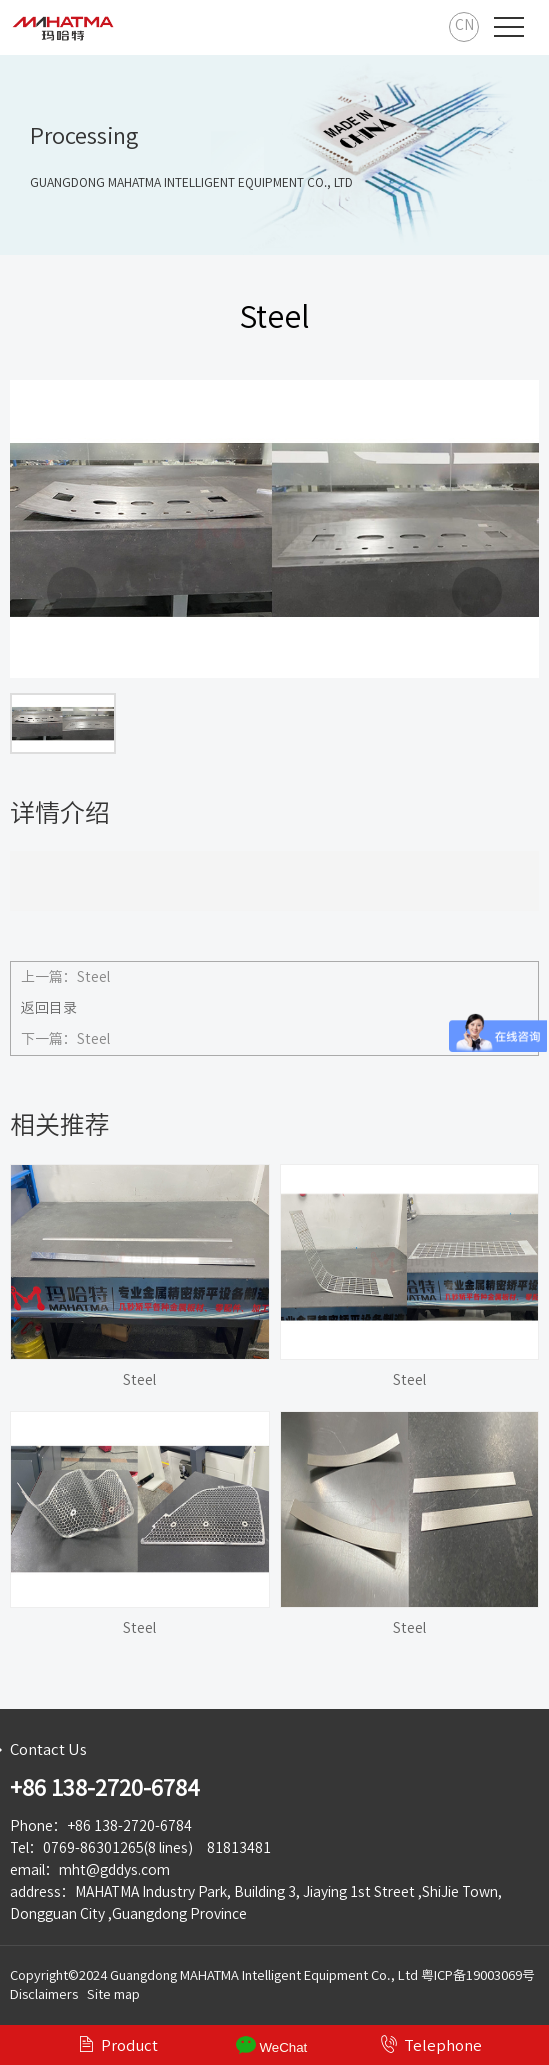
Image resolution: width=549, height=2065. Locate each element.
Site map (113, 1994)
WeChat (272, 2045)
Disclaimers (44, 1994)
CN (464, 25)
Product (117, 2044)
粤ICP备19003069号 (478, 1975)
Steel (93, 977)
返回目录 (49, 1008)
